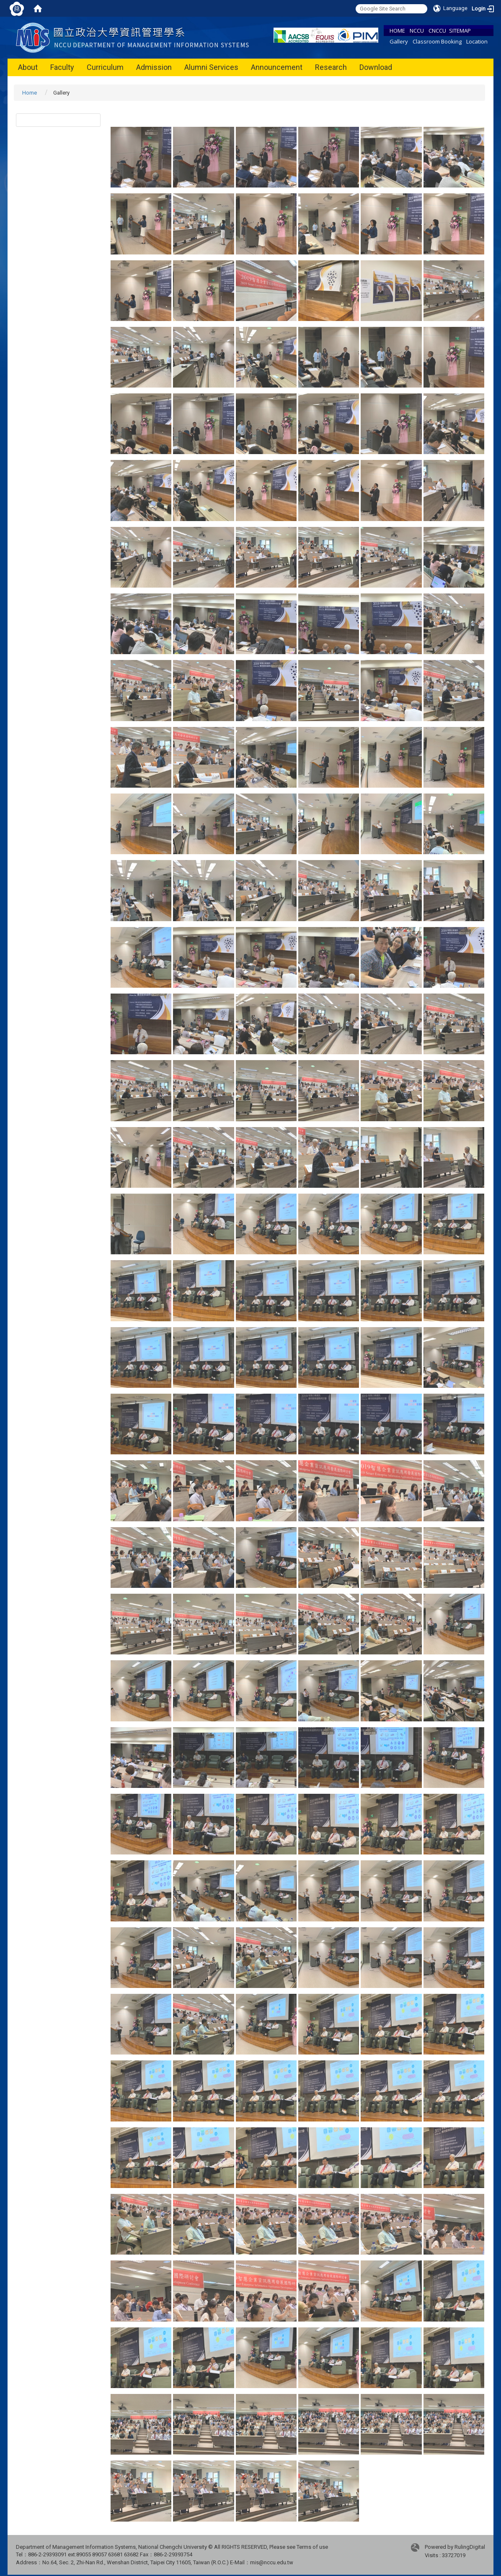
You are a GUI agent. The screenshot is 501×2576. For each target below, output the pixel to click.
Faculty (62, 67)
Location (477, 41)
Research (331, 67)
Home (29, 93)
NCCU (417, 30)
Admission (154, 67)
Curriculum (105, 67)
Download (375, 67)
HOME (397, 30)
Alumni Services (211, 67)
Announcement (276, 67)
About (28, 67)
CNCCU (437, 30)
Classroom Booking (437, 41)
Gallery (399, 41)
